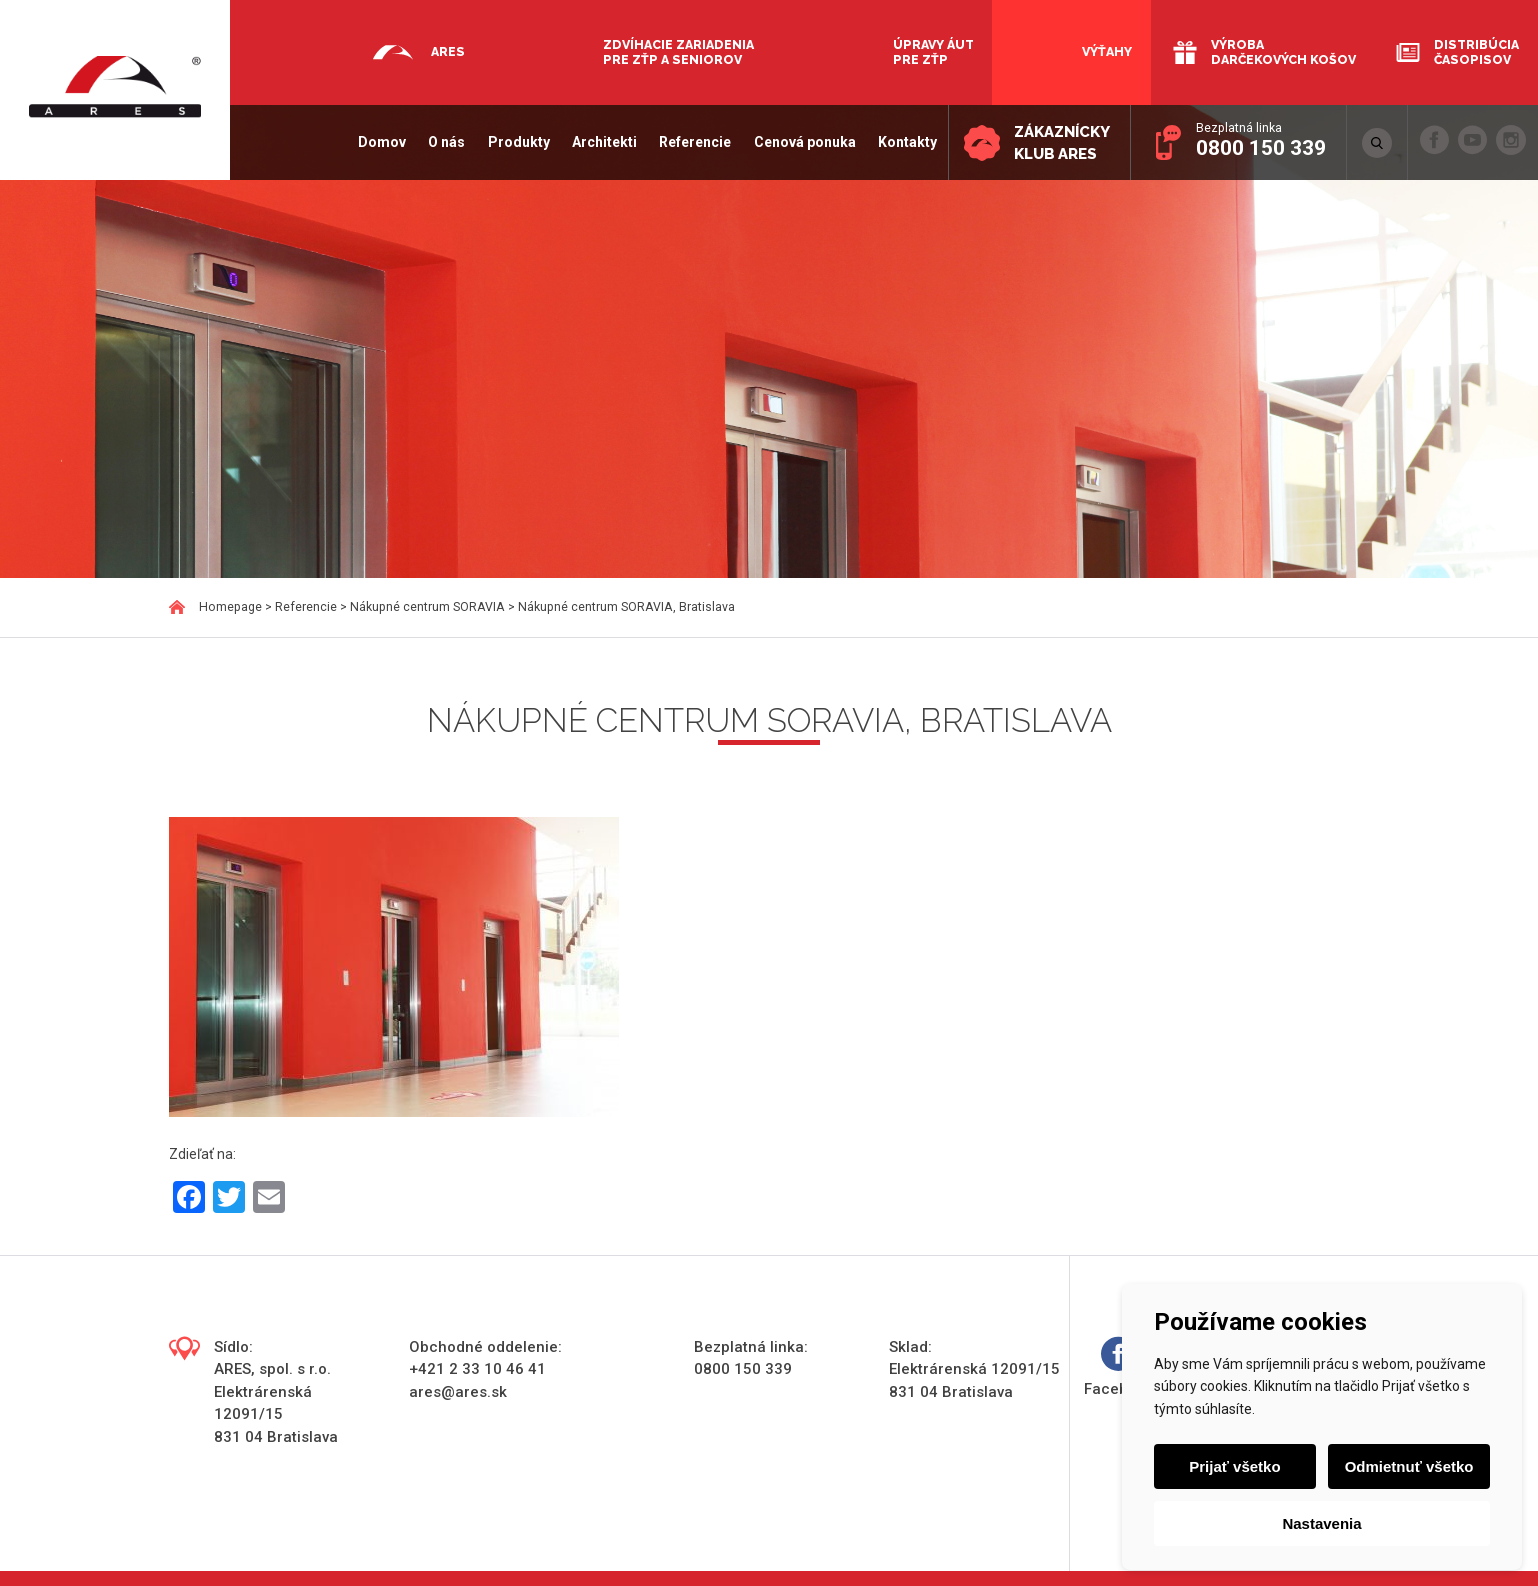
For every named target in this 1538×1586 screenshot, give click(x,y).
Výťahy (1107, 51)
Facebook (1119, 1367)
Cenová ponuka (804, 142)
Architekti (604, 142)
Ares (448, 51)
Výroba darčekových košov (1283, 52)
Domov (382, 142)
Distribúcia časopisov (1476, 52)
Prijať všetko (1234, 1466)
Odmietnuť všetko (1409, 1466)
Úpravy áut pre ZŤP (933, 52)
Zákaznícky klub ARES (1062, 143)
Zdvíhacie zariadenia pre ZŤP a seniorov (678, 52)
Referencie (695, 142)
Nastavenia (1321, 1523)
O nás (446, 142)
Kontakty (907, 142)
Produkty (518, 142)
